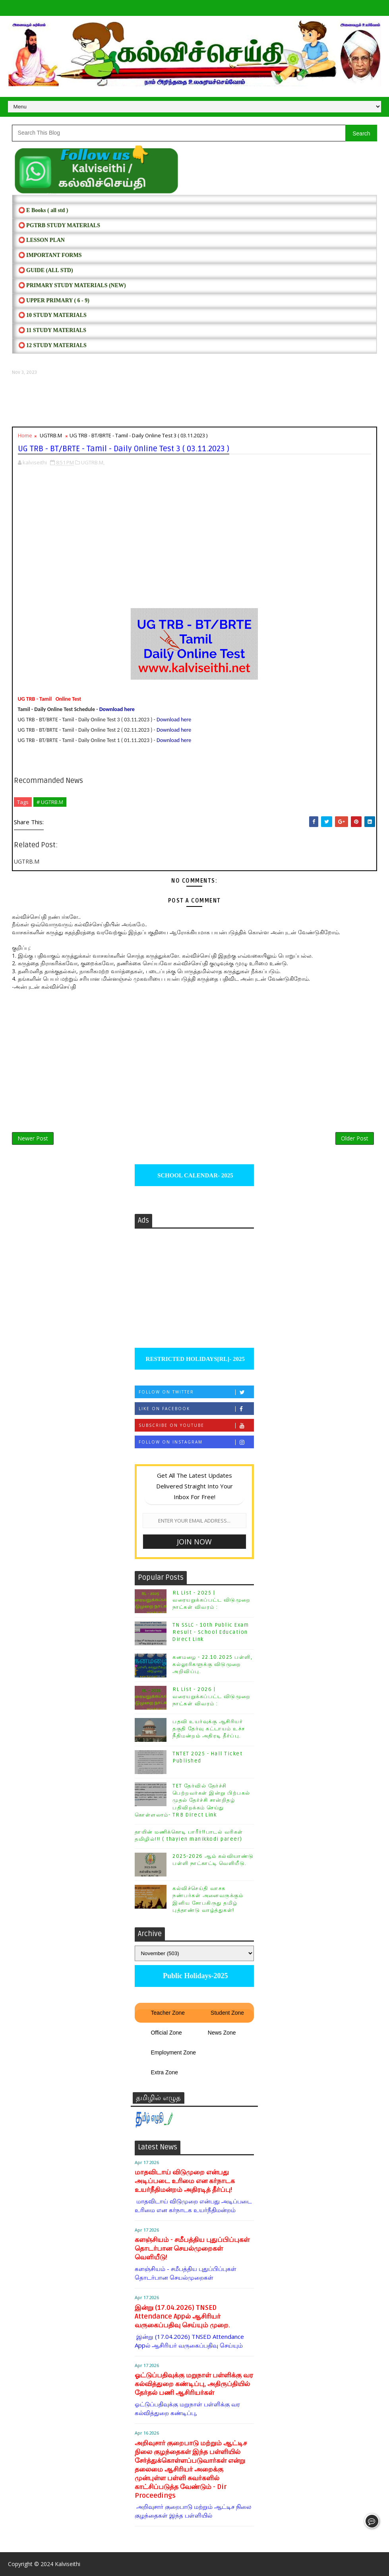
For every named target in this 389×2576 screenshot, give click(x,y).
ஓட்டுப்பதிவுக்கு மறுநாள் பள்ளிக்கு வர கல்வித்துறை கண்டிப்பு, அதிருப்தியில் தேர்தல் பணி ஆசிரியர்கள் (194, 2384)
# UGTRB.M (50, 802)
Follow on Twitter (196, 1392)
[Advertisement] (194, 401)
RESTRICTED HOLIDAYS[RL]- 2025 (194, 1359)
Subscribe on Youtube (196, 1425)
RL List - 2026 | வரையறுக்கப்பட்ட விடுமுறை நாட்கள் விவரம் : (211, 1696)
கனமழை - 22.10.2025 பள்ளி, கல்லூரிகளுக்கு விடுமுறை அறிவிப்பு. (212, 1664)
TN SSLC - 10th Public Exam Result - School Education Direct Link (210, 1632)
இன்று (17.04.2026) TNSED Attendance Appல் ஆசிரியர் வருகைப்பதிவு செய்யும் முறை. (182, 2316)
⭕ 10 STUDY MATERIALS (52, 315)
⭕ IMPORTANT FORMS (50, 255)
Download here (117, 709)
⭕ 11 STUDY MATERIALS (52, 330)
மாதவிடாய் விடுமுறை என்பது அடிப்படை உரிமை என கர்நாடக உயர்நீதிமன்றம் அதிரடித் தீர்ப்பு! (185, 2181)
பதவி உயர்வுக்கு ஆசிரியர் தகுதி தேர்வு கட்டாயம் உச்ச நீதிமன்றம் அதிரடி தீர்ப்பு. (208, 1728)
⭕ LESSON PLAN (41, 240)
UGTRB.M (51, 435)
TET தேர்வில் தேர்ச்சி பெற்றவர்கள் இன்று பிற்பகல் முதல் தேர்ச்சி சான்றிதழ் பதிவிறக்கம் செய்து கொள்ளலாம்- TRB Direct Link (192, 1800)
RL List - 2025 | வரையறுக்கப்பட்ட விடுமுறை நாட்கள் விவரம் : (211, 1600)
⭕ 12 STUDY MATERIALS (52, 345)
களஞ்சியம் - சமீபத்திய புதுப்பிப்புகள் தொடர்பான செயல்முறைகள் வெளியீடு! (192, 2248)
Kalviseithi (67, 2564)
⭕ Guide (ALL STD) (45, 270)
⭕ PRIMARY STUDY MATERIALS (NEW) (72, 285)
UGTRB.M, (93, 462)
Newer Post (32, 1138)
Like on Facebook (196, 1409)
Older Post (354, 1138)
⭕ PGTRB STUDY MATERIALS (59, 225)
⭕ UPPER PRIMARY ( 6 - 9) (53, 300)
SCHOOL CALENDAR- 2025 (194, 1175)
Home (25, 435)
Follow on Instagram (196, 1442)
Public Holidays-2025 (194, 1976)
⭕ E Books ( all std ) (43, 210)
